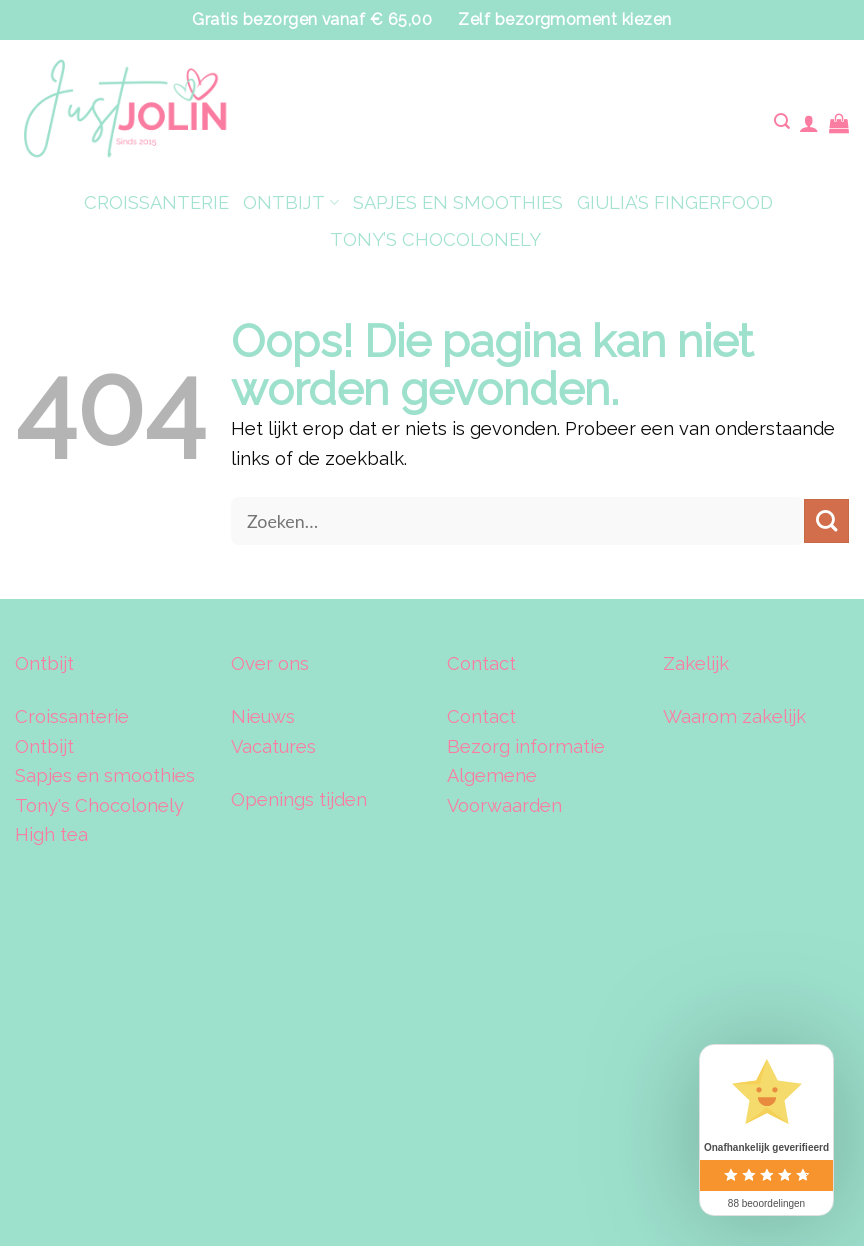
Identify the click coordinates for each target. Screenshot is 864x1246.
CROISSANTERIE (156, 202)
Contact (481, 716)
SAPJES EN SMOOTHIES (458, 202)
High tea (51, 834)
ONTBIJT (290, 202)
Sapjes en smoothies (105, 775)
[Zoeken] (781, 122)
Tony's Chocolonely (99, 805)
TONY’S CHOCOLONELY (435, 239)
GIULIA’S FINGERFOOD (675, 202)
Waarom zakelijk (734, 716)
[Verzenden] (826, 521)
